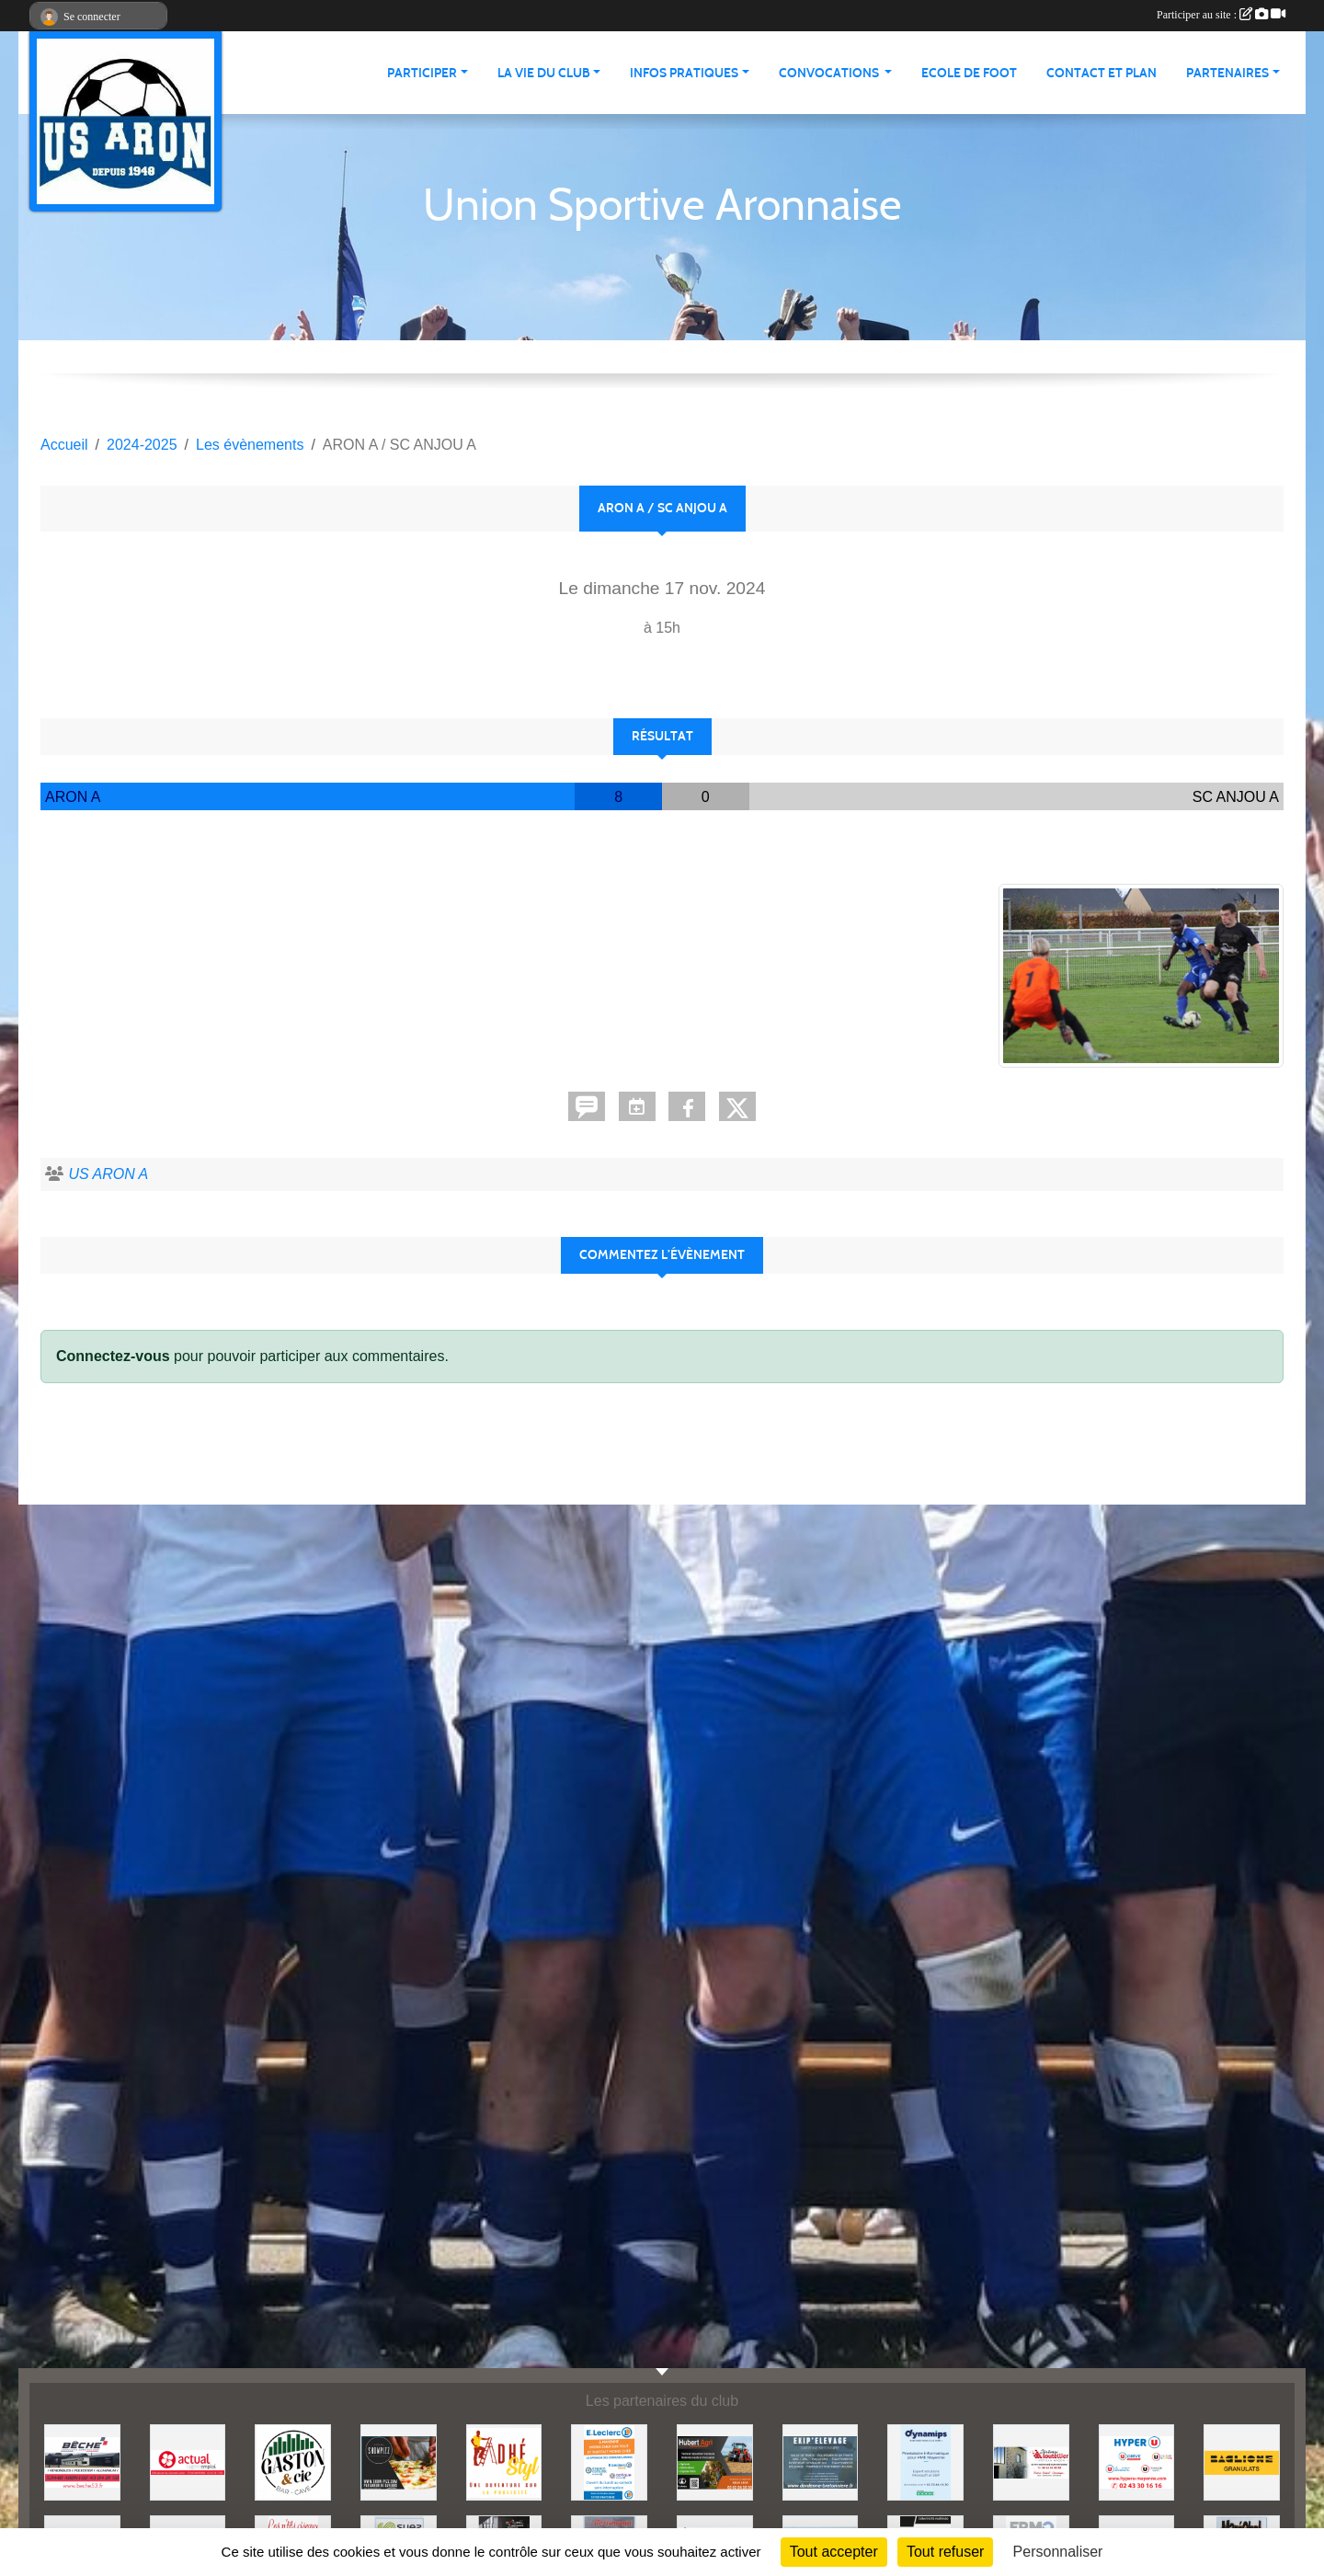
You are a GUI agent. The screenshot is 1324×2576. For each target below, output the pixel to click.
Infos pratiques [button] (684, 73)
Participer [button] (422, 73)
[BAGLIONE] (1242, 2461)
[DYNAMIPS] (925, 2461)
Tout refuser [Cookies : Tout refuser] (945, 2551)
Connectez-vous (113, 1356)
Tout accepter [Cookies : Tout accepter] (834, 2551)
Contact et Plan (1101, 73)
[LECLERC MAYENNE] (609, 2461)
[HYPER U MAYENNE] (1137, 2461)
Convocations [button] (830, 73)
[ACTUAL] (188, 2461)
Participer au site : (1221, 14)
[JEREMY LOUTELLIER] (1031, 2461)
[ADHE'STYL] (504, 2461)
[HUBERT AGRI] (715, 2461)
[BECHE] (82, 2461)
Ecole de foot (969, 73)
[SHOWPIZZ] (398, 2461)
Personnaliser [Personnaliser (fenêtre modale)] (1058, 2551)
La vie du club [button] (543, 73)
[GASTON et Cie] (293, 2461)
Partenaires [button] (1227, 73)
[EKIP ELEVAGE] (820, 2461)
